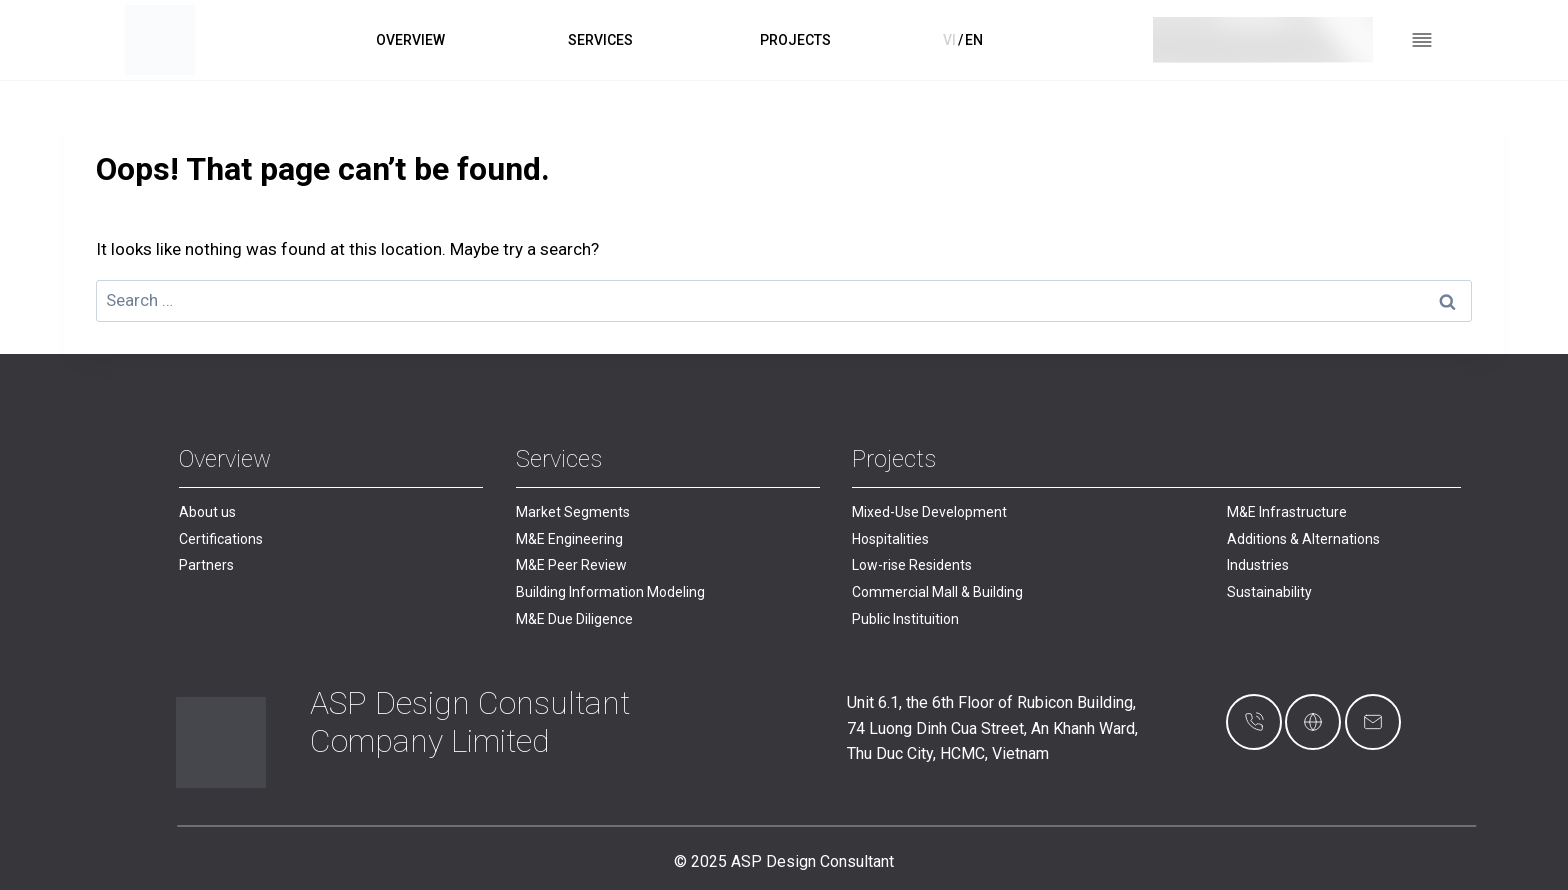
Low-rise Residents (912, 565)
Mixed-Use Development (929, 512)
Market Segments (573, 512)
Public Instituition (905, 619)
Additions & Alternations (1303, 539)
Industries (1258, 565)
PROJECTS (795, 40)
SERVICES (600, 40)
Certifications (221, 539)
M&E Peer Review (571, 565)
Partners (206, 565)
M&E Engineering (569, 539)
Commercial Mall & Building (937, 592)
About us (207, 512)
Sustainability (1269, 592)
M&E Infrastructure (1287, 512)
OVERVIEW (410, 40)
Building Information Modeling (610, 592)
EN (974, 40)
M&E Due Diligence (574, 619)
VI (949, 40)
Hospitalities (890, 539)
